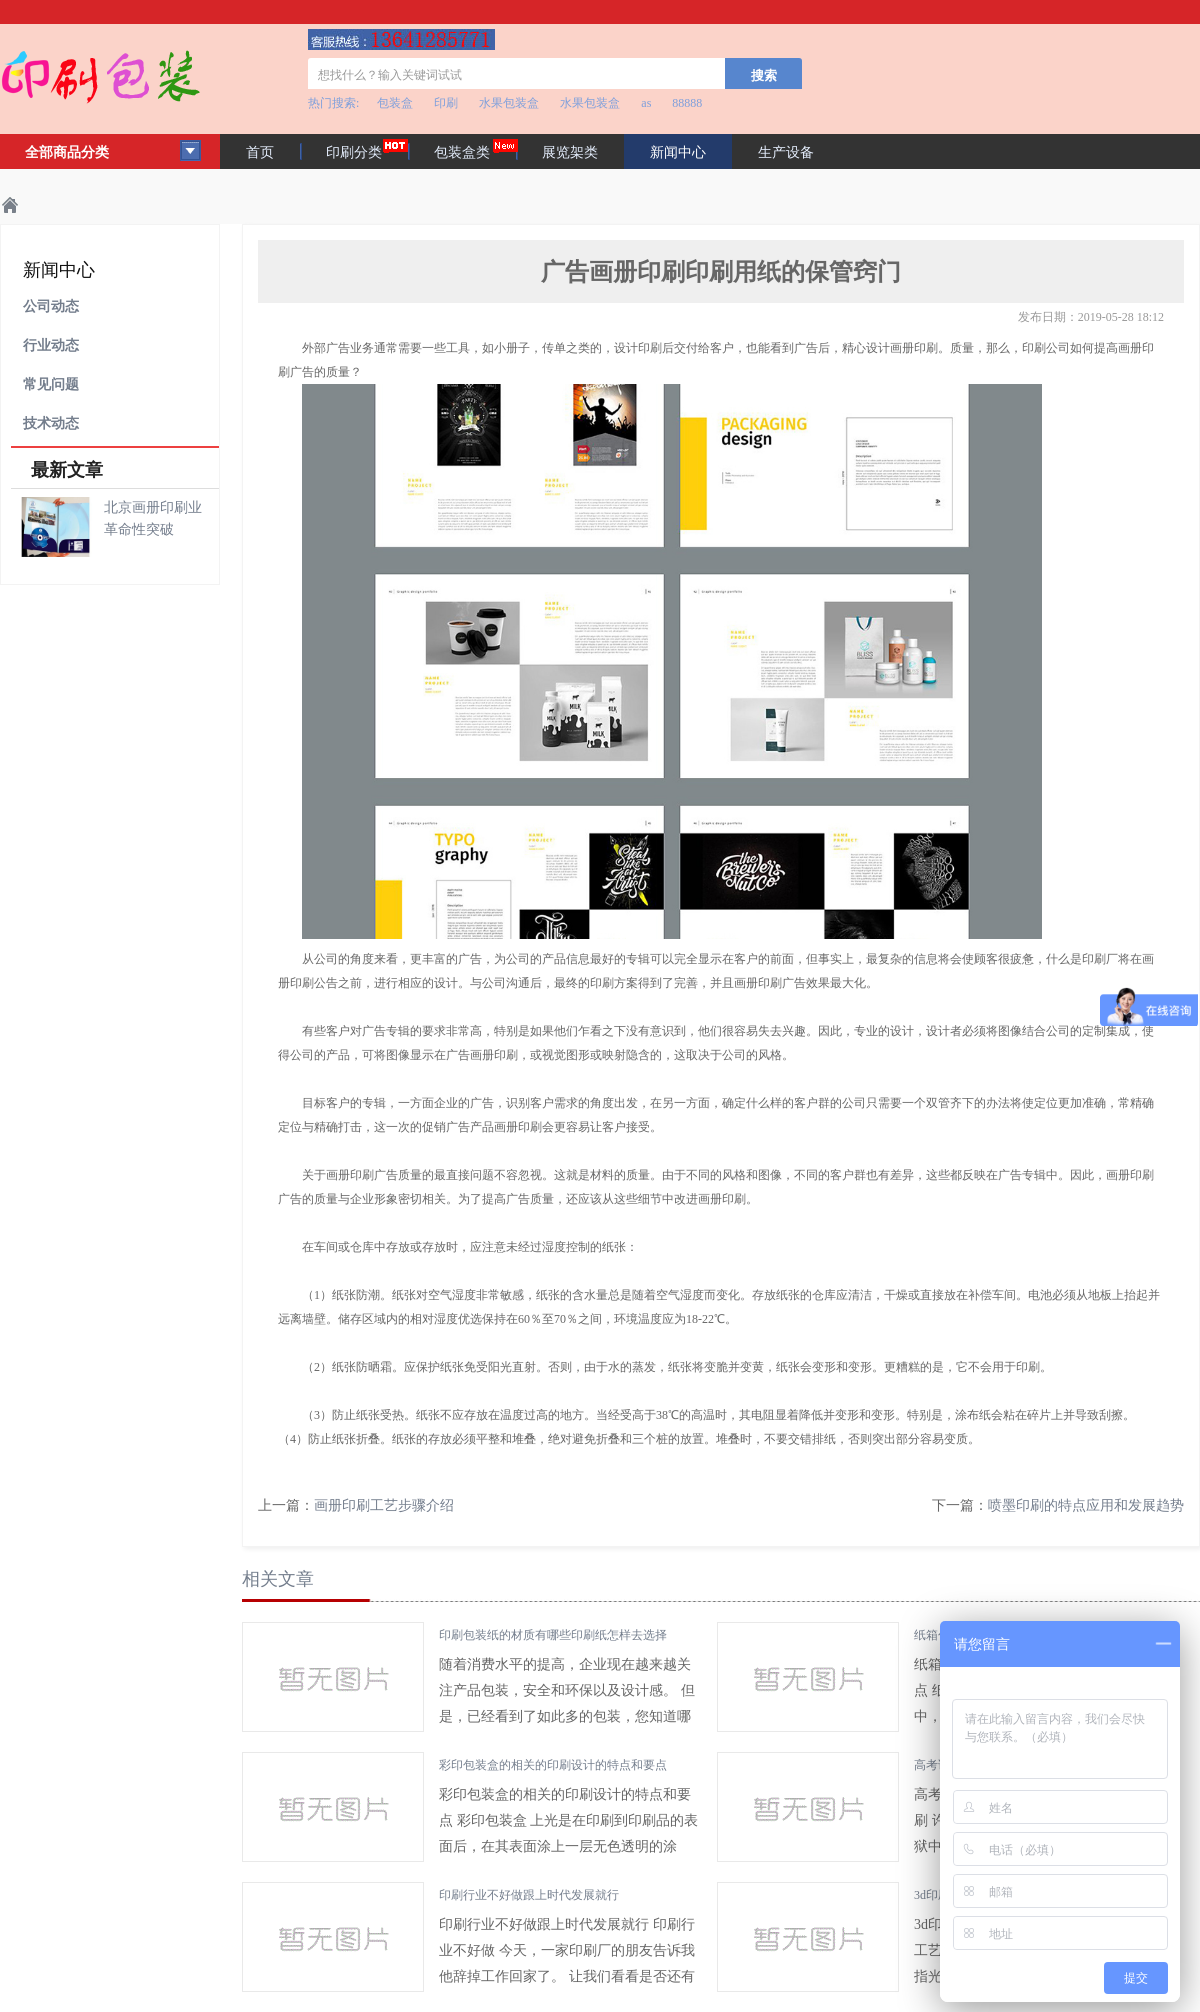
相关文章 (278, 1579)
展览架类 (570, 152)
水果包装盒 (509, 103)
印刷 (446, 103)
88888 (687, 103)
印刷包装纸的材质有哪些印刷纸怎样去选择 (553, 1635)
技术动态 (51, 423)
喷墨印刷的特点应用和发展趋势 (1086, 1505)
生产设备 (786, 152)
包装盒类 (462, 152)
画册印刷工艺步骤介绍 (384, 1505)
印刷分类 (354, 152)
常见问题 (51, 384)
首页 (260, 152)
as (646, 103)
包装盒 (395, 103)
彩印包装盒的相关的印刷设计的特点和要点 (553, 1765)
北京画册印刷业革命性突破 (153, 518)
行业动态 (51, 345)
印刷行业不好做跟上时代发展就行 (529, 1895)
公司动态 (51, 306)
